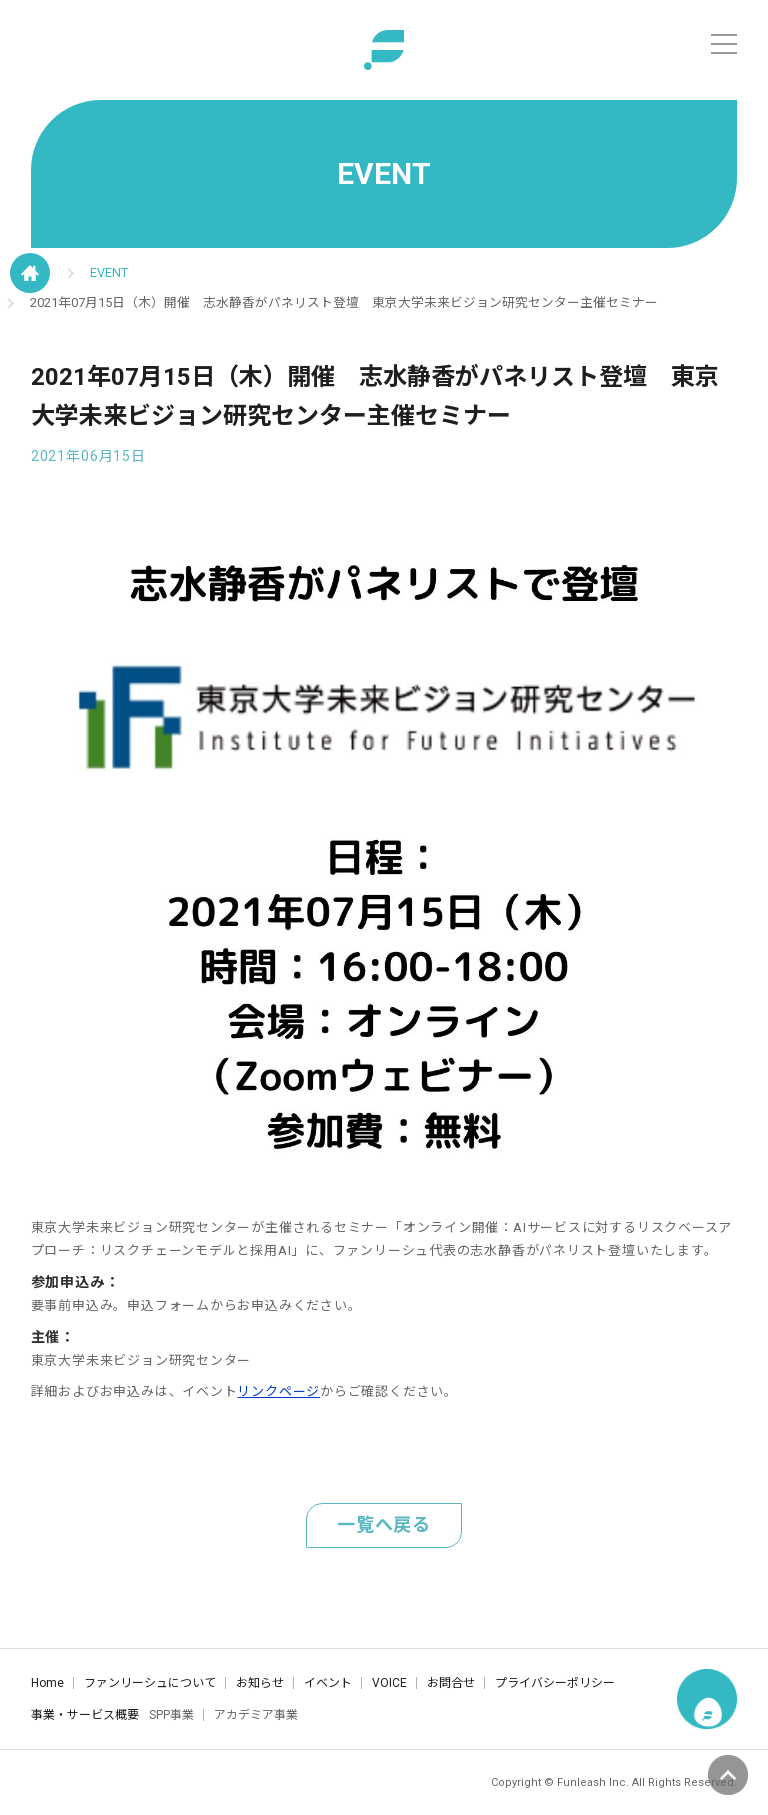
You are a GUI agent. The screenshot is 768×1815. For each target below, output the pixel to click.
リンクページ (278, 1391)
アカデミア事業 (256, 1715)
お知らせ (260, 1683)
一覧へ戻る (384, 1524)
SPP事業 (171, 1715)
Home (47, 1683)
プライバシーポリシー (555, 1683)
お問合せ (451, 1683)
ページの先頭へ (728, 1775)
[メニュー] (724, 44)
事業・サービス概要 (85, 1715)
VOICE (389, 1683)
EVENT (109, 272)
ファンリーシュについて (150, 1683)
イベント (328, 1683)
